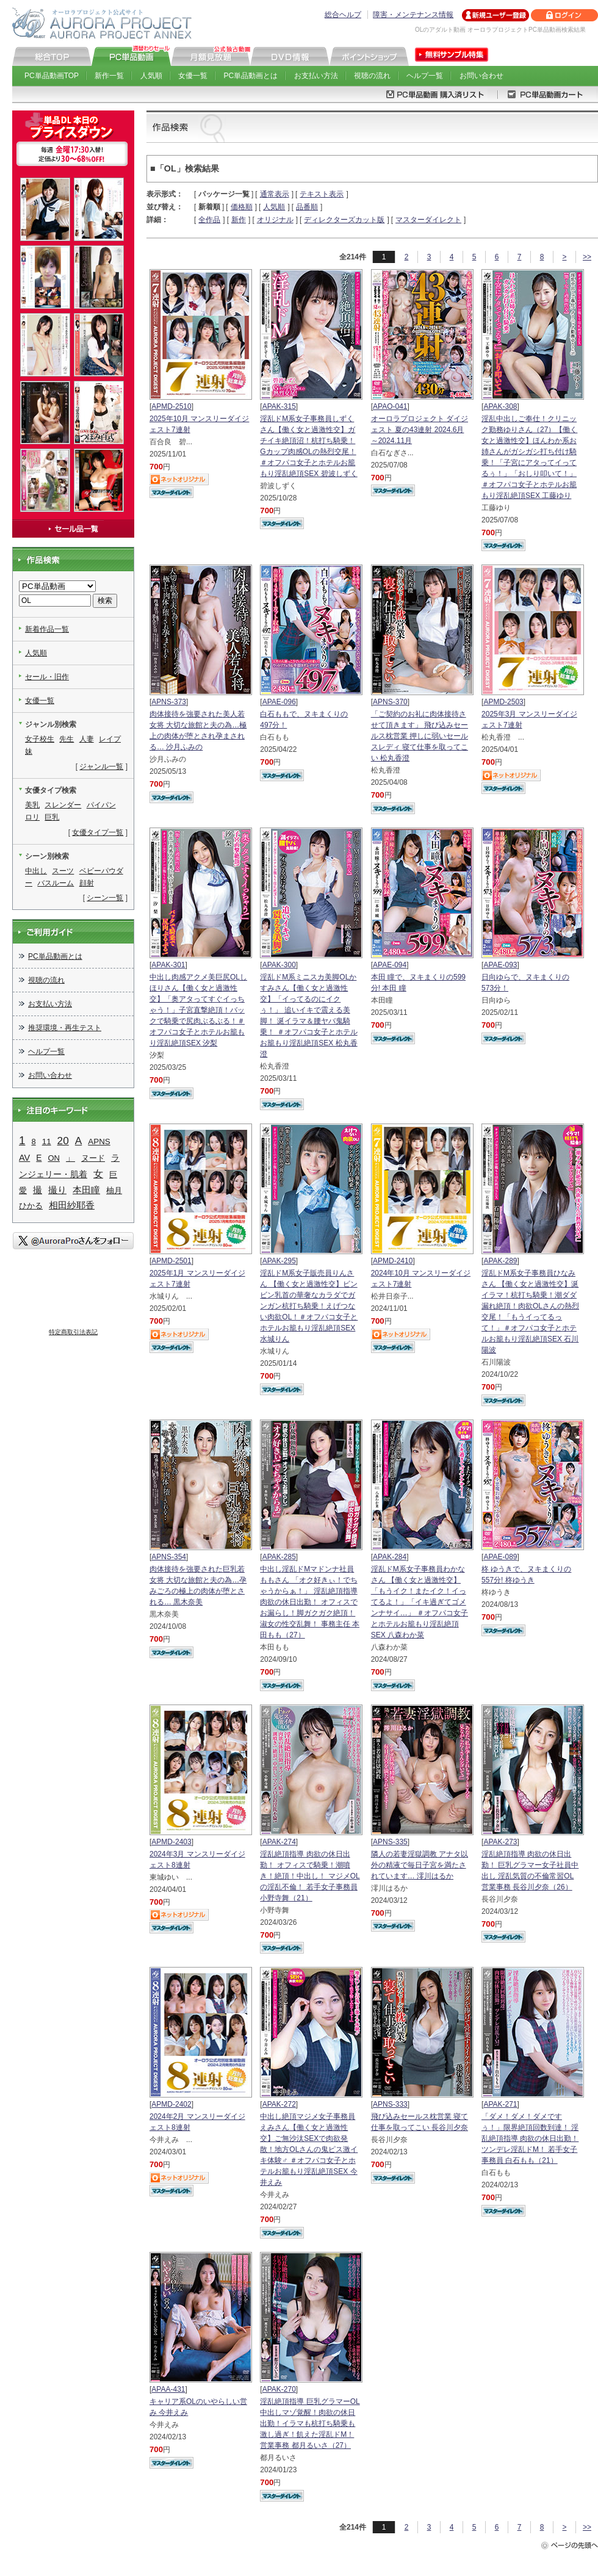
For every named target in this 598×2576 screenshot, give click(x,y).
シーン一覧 (105, 897)
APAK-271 (500, 2104)
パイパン (101, 805)
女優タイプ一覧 (97, 832)
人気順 (151, 75)
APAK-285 (279, 1557)
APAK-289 (500, 1261)
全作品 (209, 219)
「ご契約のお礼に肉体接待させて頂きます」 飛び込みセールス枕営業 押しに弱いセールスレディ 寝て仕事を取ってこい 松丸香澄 (419, 736)
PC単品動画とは (251, 75)
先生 (66, 739)
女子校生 (39, 739)
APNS (99, 1141)
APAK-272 (279, 2104)
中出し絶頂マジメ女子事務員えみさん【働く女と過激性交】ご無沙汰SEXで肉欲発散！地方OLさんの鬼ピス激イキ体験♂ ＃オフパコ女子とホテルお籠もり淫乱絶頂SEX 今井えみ (309, 2149)
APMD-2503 (503, 702)
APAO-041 (390, 406)
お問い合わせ (481, 75)
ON (54, 1158)
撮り (57, 1190)
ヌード (93, 1158)
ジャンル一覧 (101, 766)
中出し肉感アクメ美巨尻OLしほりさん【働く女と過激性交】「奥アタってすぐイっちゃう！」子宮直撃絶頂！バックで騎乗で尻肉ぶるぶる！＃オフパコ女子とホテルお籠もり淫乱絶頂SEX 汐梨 (198, 1010)
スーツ (63, 871)
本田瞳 (86, 1190)
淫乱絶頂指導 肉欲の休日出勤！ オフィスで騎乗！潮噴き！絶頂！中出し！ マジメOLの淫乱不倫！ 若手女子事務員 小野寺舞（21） (309, 1876)
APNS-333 (390, 2104)
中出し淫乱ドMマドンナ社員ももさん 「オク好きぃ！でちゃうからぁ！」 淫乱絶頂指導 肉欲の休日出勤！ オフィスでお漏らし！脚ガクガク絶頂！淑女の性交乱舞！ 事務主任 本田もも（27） (309, 1602)
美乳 (32, 805)
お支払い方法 (316, 75)
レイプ (110, 739)
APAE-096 (279, 702)
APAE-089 (500, 1557)
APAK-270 (279, 2389)
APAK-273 (500, 1842)
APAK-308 (500, 406)
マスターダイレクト (428, 219)
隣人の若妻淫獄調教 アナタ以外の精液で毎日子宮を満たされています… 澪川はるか (419, 1865)
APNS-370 (390, 702)
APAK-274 (279, 1842)
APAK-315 (279, 406)
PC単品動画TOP (51, 75)
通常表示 (274, 194)
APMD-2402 (171, 2104)
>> (587, 257)
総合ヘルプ (343, 14)
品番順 (307, 207)
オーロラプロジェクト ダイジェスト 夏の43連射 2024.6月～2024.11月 (419, 429)
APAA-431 (168, 2389)
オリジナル (275, 219)
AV (24, 1158)
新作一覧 (109, 75)
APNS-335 (390, 1842)
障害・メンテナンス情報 (413, 14)
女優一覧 (192, 75)
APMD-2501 (171, 1261)
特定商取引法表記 (73, 1332)
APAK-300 (279, 965)
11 (46, 1141)
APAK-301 (168, 965)
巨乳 (52, 817)
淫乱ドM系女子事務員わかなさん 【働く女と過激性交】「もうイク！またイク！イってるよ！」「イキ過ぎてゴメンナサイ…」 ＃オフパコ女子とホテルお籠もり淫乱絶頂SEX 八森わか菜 (419, 1602)
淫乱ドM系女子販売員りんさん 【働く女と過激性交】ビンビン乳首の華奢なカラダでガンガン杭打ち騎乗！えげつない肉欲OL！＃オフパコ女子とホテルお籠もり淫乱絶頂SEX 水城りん (309, 1306)
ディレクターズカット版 (344, 219)
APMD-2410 (392, 1261)
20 (63, 1141)
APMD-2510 (171, 406)
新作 (238, 219)
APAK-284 (389, 1557)
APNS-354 (168, 1557)
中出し (36, 871)
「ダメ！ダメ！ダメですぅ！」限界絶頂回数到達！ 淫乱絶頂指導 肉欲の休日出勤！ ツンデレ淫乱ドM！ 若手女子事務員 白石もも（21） (529, 2138)
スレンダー (63, 805)
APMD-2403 (171, 1842)
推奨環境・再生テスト (64, 1027)
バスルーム (55, 883)
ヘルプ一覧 (424, 75)
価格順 (242, 207)
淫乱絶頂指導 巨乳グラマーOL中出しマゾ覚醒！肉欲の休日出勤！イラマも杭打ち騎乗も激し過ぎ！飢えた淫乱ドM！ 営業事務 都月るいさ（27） (309, 2423)
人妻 (86, 739)
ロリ (32, 817)
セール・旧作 (47, 677)
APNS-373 (168, 702)
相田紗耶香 (72, 1205)
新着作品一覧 (47, 629)
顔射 (86, 883)
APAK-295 (279, 1261)
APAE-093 (500, 965)
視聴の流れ (372, 75)
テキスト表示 (322, 194)
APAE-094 (389, 965)
